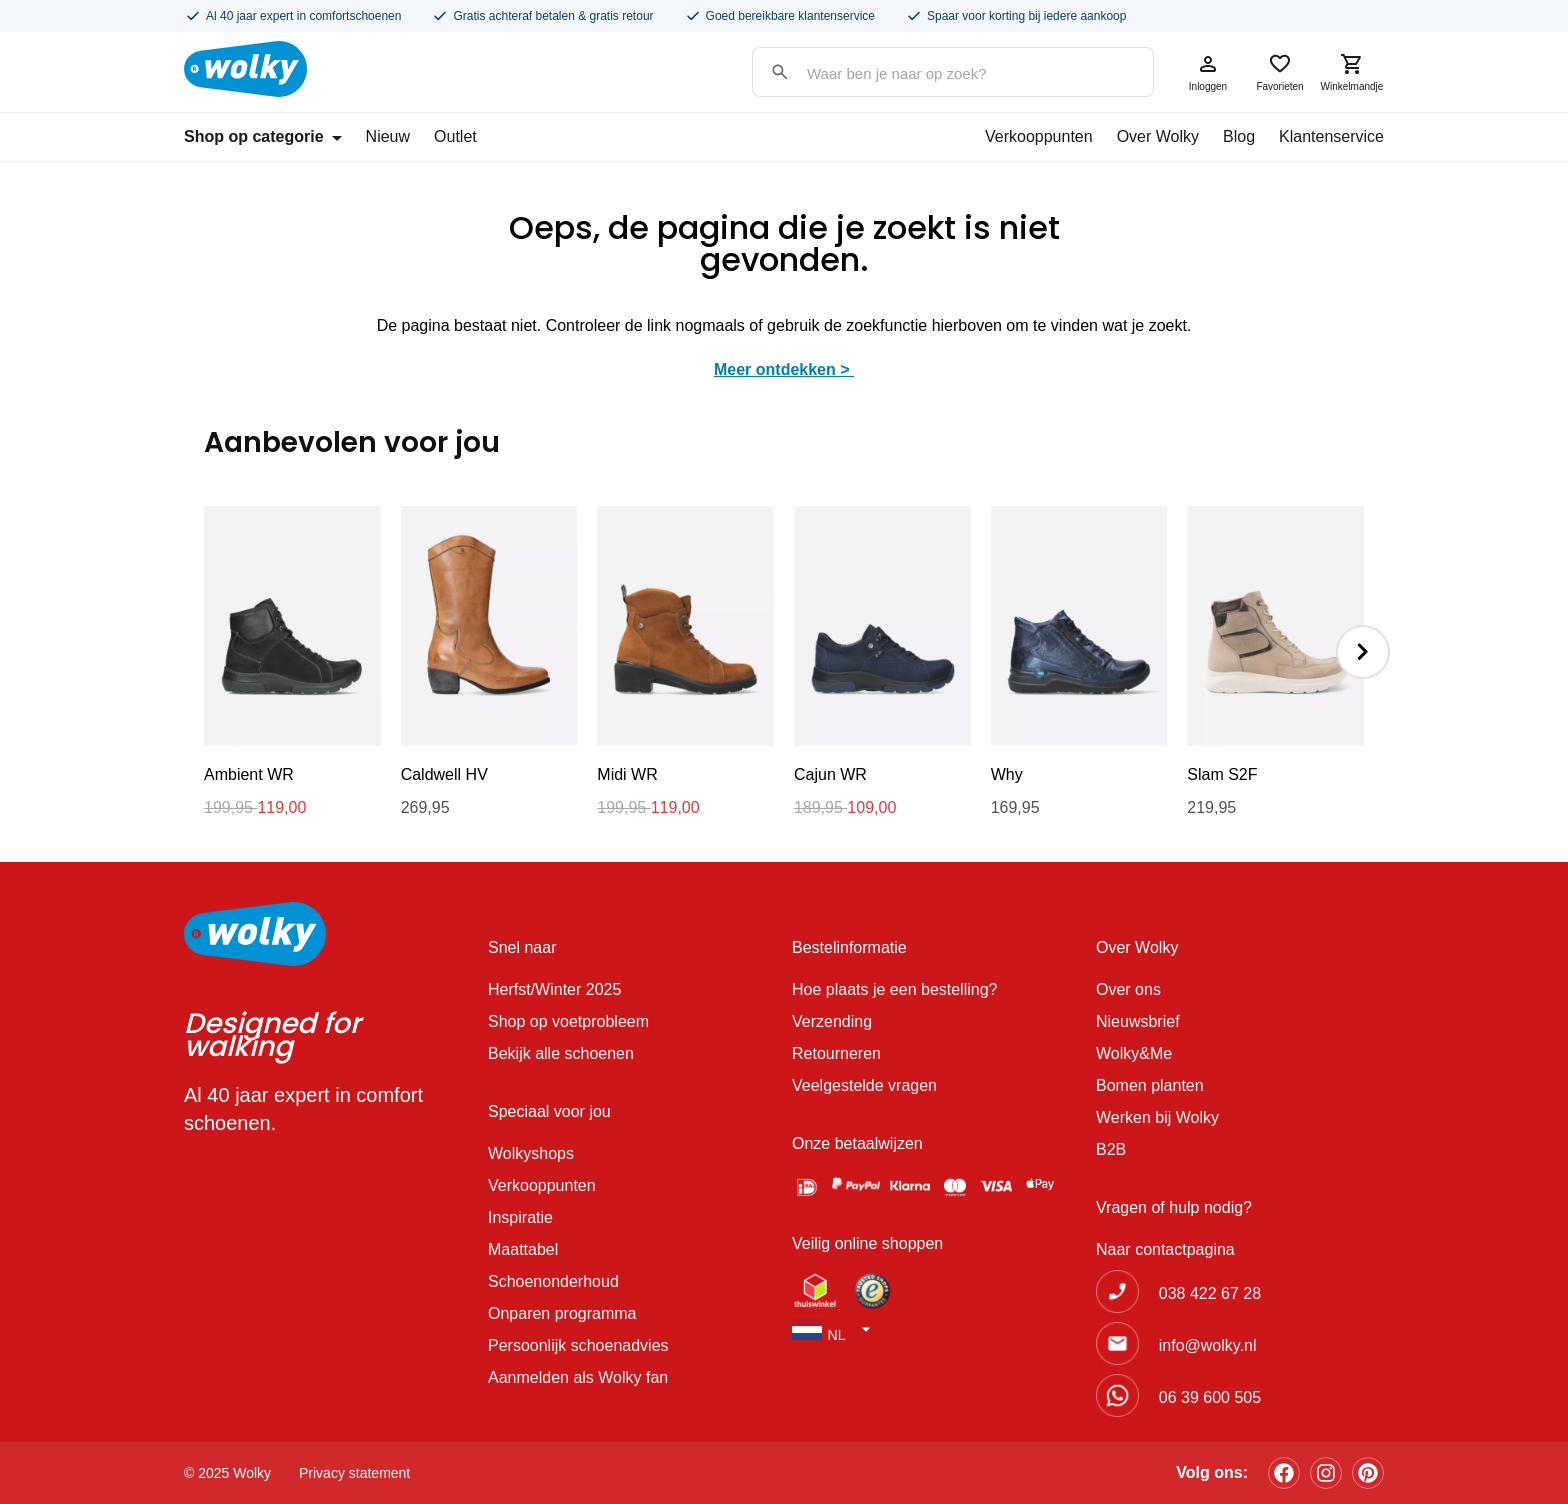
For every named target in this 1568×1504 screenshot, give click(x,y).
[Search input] (933, 73)
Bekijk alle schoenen (561, 1053)
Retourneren (836, 1053)
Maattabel (523, 1249)
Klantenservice (1331, 136)
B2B (1111, 1149)
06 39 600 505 (1210, 1397)
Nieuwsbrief (1138, 1021)
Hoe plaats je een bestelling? (894, 989)
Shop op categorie (263, 136)
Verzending (832, 1021)
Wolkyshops (531, 1153)
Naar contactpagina (1165, 1249)
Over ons (1128, 989)
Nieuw (388, 136)
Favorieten (1280, 72)
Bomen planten (1150, 1085)
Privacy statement (354, 1473)
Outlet (455, 136)
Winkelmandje (1352, 72)
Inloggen (1208, 72)
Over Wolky (1158, 136)
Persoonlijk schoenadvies (578, 1345)
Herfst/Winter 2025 (554, 989)
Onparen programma (562, 1313)
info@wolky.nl (1208, 1345)
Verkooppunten (1039, 136)
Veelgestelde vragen (864, 1085)
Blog (1239, 136)
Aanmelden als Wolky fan (578, 1377)
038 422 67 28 (1210, 1293)
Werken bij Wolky (1157, 1117)
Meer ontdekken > (784, 369)
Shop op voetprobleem (568, 1021)
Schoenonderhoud (553, 1281)
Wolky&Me (1134, 1053)
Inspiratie (520, 1217)
